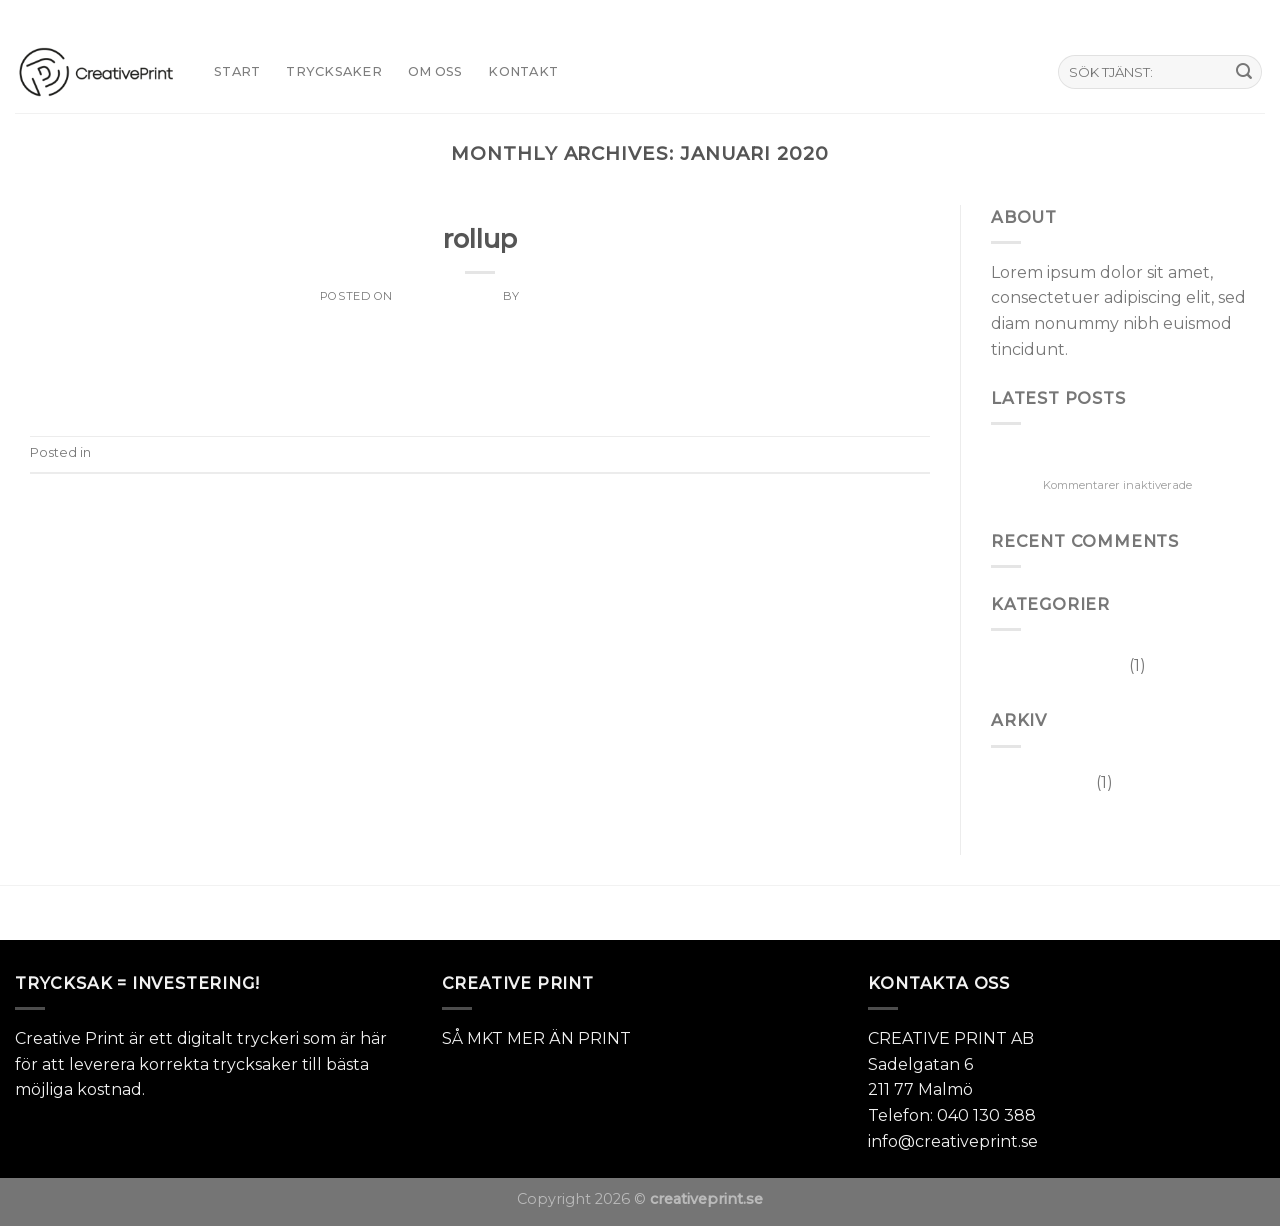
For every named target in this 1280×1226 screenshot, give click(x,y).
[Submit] (1244, 72)
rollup (480, 238)
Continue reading (480, 384)
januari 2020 (1041, 782)
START (237, 71)
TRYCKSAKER (334, 71)
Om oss (435, 71)
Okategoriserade (479, 210)
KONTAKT (523, 71)
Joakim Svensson (581, 296)
